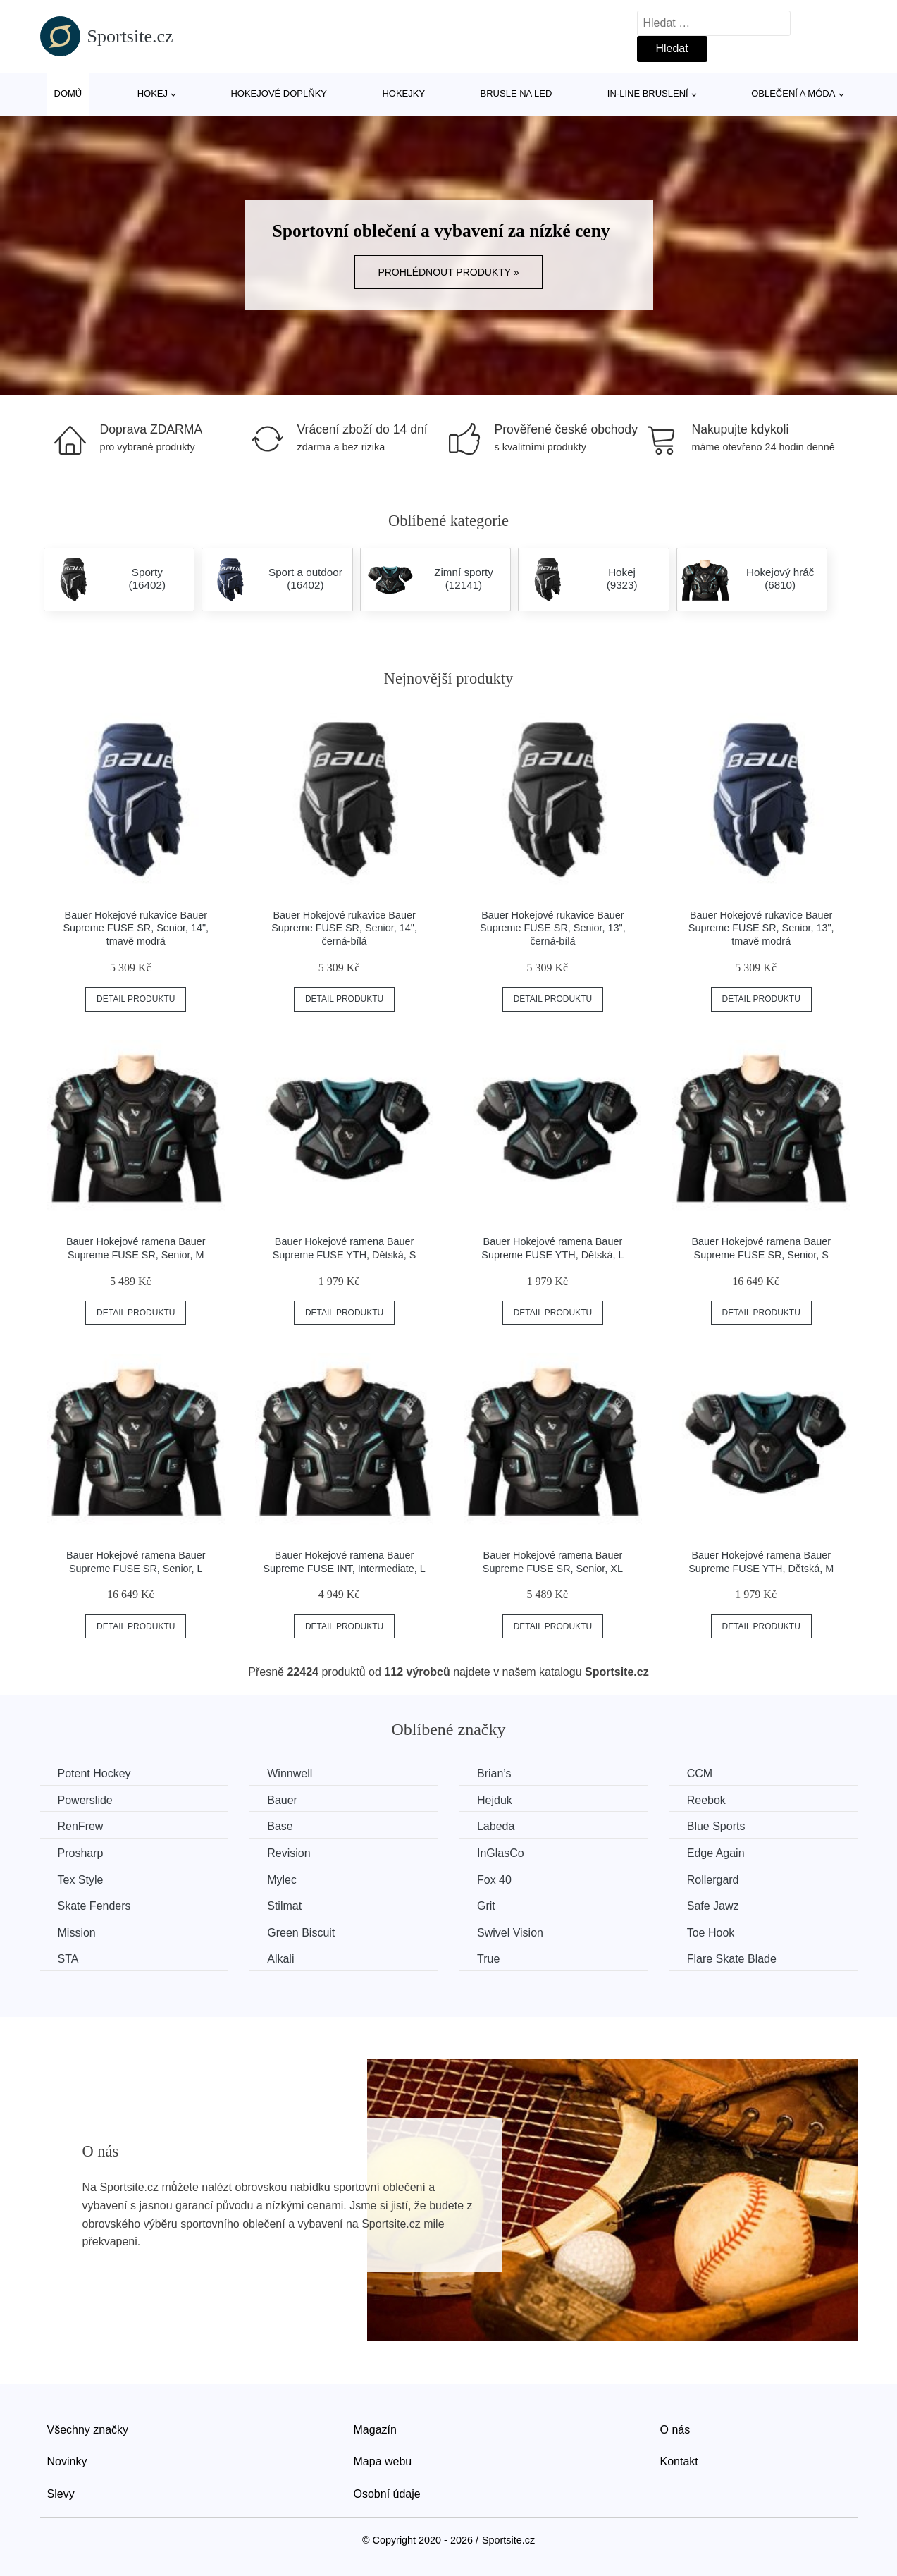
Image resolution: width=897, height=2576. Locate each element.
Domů (68, 93)
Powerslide (85, 1800)
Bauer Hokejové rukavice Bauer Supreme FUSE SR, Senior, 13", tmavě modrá (761, 928)
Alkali (280, 1959)
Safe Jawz (713, 1906)
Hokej (152, 93)
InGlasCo (500, 1853)
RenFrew (81, 1826)
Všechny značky (88, 2430)
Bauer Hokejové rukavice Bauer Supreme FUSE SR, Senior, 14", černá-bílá (344, 928)
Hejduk (494, 1800)
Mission (77, 1933)
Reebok (706, 1800)
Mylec (282, 1880)
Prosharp (81, 1853)
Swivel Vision (510, 1933)
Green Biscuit (301, 1933)
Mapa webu (383, 2461)
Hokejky (403, 93)
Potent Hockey (94, 1773)
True (488, 1959)
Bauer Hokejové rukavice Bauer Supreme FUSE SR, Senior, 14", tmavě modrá (136, 928)
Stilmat (284, 1906)
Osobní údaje (387, 2494)
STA (68, 1959)
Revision (288, 1853)
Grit (486, 1906)
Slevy (61, 2494)
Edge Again (716, 1853)
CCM (699, 1773)
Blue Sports (716, 1826)
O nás (675, 2430)
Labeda (495, 1826)
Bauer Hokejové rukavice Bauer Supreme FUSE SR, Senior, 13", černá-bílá (553, 928)
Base (279, 1826)
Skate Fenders (94, 1906)
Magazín (375, 2430)
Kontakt (679, 2461)
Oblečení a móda (793, 93)
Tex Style (81, 1880)
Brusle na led (516, 93)
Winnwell (289, 1773)
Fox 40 (494, 1880)
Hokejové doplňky (278, 93)
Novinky (67, 2461)
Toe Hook (711, 1933)
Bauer (282, 1800)
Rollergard (713, 1880)
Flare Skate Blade (732, 1959)
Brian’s (494, 1773)
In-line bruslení (647, 93)
